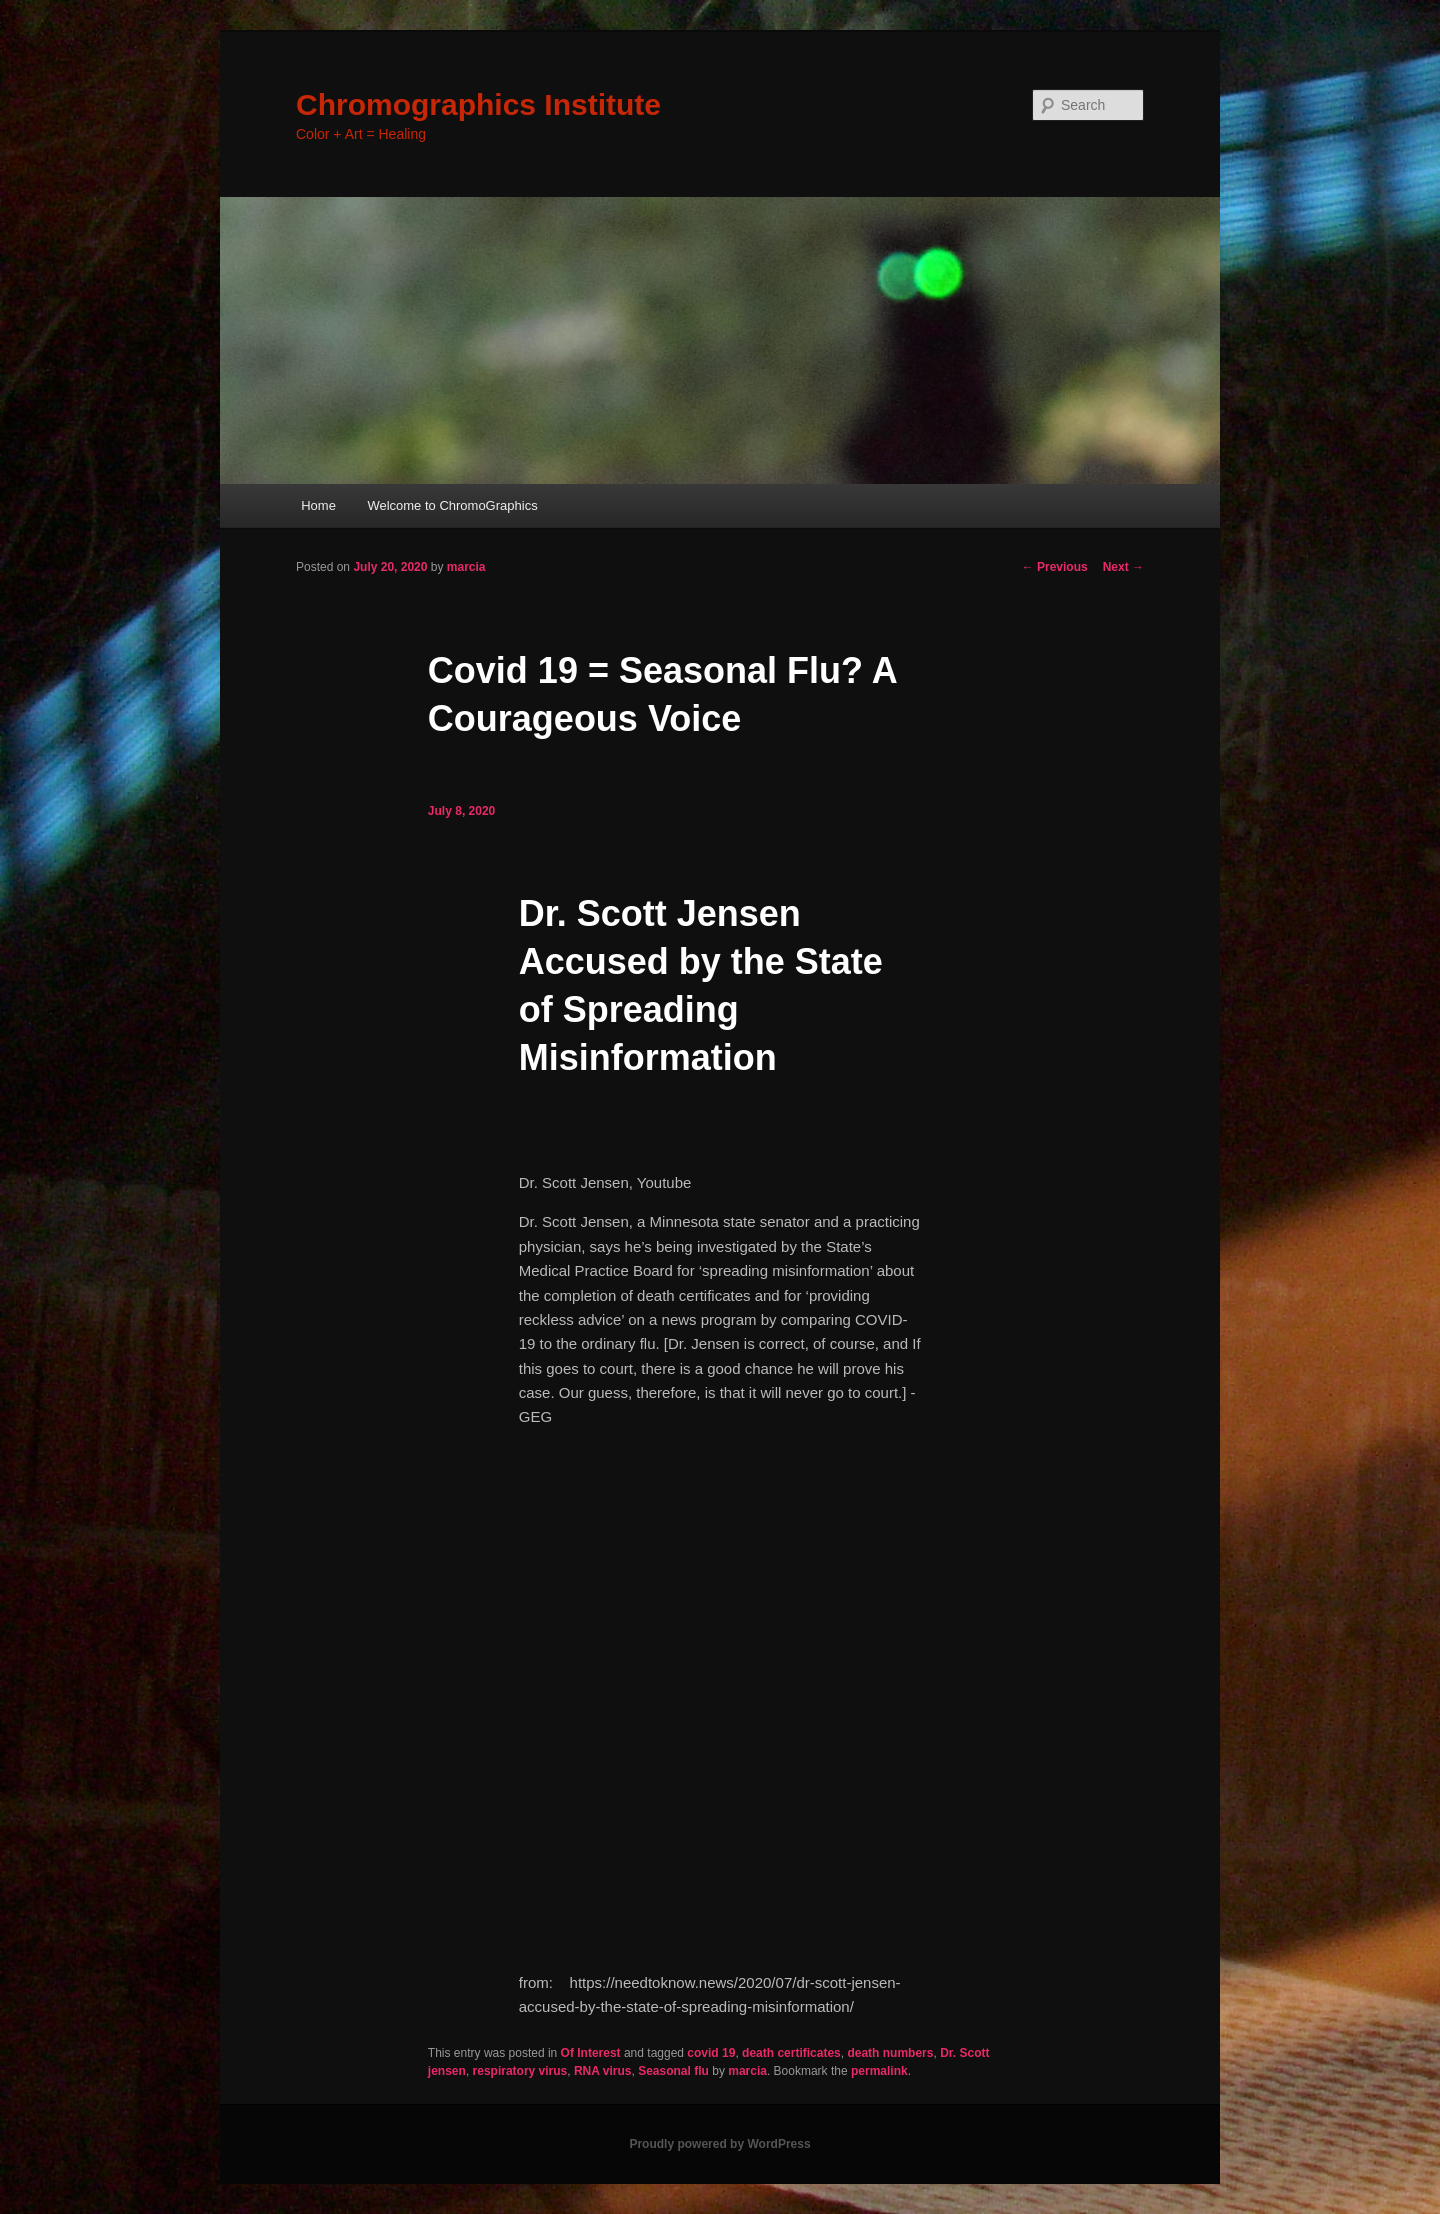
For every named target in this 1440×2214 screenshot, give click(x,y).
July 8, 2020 (461, 811)
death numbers (890, 2053)
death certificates (791, 2053)
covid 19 (711, 2053)
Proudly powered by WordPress (719, 2144)
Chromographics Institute (478, 104)
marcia (466, 567)
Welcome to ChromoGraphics (452, 505)
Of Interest (591, 2053)
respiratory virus (520, 2071)
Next (1123, 567)
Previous (1055, 567)
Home (318, 505)
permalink (879, 2071)
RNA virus (603, 2071)
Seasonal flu (673, 2071)
